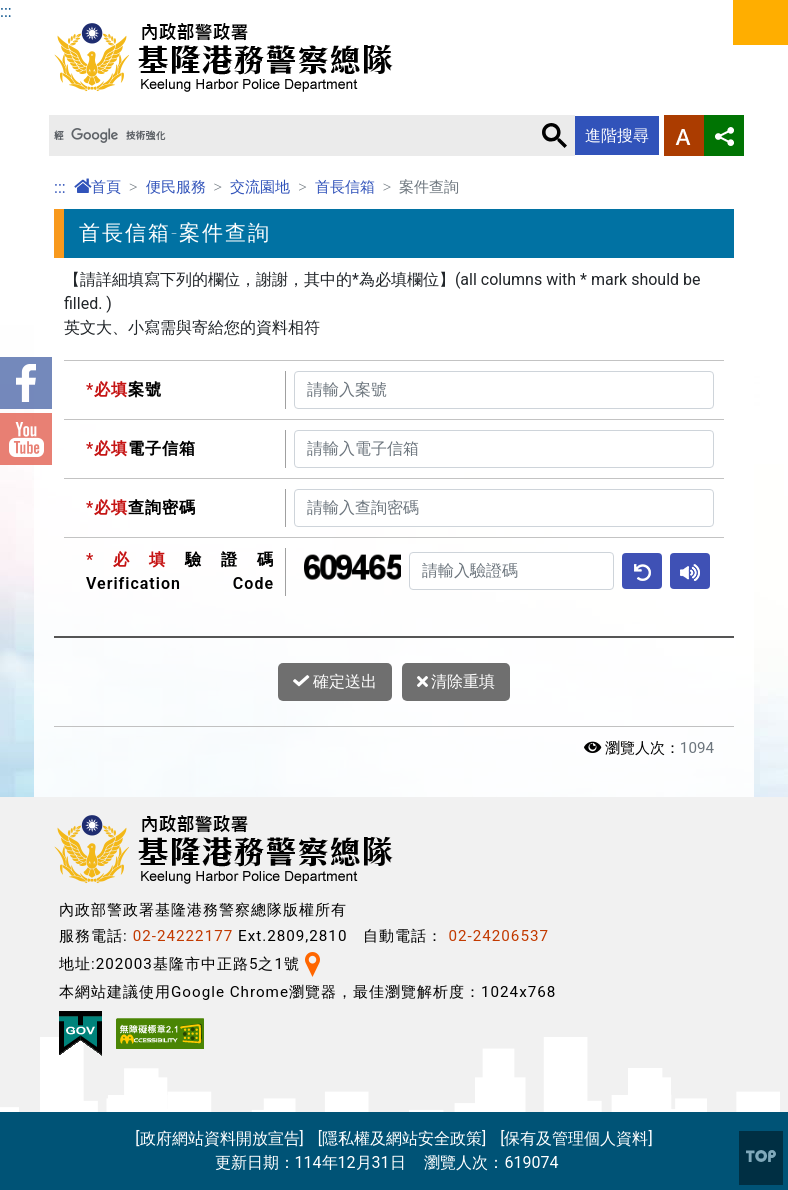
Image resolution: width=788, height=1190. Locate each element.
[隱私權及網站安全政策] (402, 1138)
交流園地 (260, 187)
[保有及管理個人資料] (576, 1138)
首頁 (97, 187)
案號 (124, 389)
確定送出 (335, 682)
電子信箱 (141, 448)
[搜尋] (290, 135)
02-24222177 (183, 936)
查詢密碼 (141, 507)
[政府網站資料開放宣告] (219, 1138)
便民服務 (176, 187)
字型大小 (684, 135)
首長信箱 (345, 187)
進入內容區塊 (48, 11)
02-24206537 (498, 936)
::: (6, 11)
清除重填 (456, 682)
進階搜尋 (617, 135)
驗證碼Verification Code (180, 571)
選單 (760, 22)
